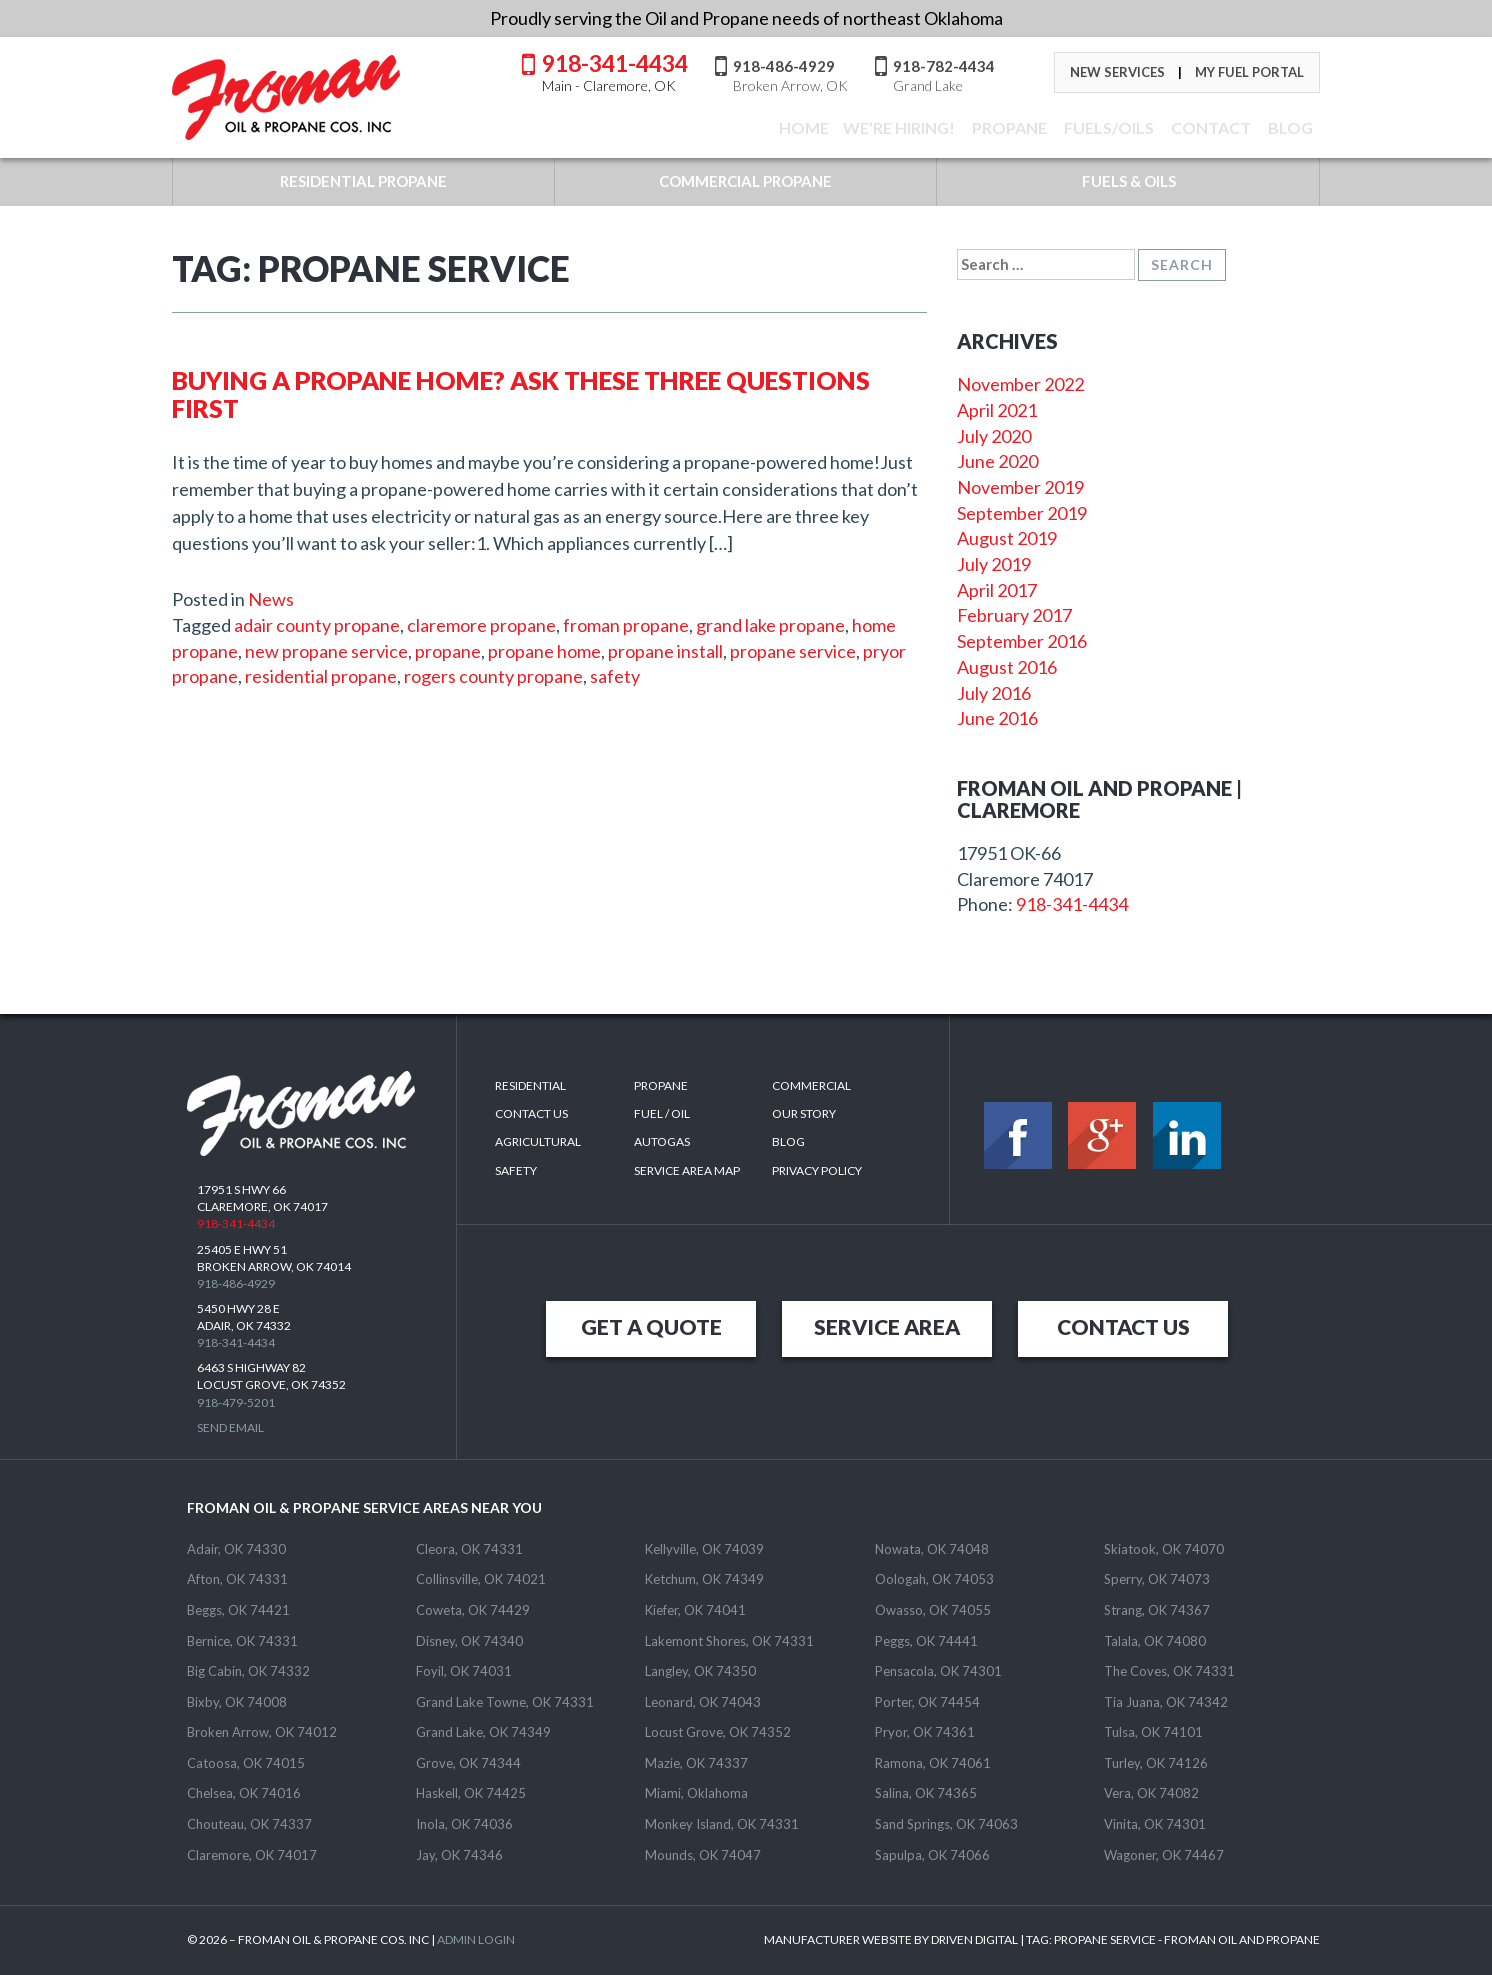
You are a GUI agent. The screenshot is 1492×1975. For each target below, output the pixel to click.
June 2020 (997, 461)
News (271, 599)
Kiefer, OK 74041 (695, 1610)
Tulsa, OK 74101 (1153, 1732)
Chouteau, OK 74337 (249, 1824)
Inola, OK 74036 (464, 1824)
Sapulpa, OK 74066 (932, 1855)
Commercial (811, 1085)
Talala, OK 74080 (1155, 1641)
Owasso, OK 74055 (933, 1610)
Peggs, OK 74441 (926, 1641)
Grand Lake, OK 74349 (483, 1732)
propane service (793, 651)
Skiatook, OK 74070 (1164, 1549)
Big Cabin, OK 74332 (248, 1671)
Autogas (662, 1141)
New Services (1117, 72)
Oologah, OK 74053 (934, 1579)
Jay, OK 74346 (459, 1855)
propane (448, 651)
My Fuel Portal (1249, 72)
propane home (544, 651)
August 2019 (1007, 538)
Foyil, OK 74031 (464, 1671)
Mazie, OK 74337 (696, 1763)
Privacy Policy (817, 1170)
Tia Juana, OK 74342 (1166, 1702)
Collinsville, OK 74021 (481, 1579)
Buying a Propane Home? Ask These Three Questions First (521, 394)
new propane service (326, 651)
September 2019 (1022, 513)
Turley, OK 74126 (1156, 1763)
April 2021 (997, 410)
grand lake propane (770, 625)
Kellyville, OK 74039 (704, 1549)
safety (615, 676)
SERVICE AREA (887, 1326)
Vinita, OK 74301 (1155, 1824)
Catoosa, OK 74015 (246, 1763)
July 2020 (994, 436)
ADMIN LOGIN (476, 1939)
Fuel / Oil (662, 1113)
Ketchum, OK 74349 (704, 1579)
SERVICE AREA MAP (687, 1170)
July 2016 (994, 693)
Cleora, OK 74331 (469, 1549)
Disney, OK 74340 (469, 1641)
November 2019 (1020, 487)
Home (802, 127)
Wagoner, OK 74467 (1164, 1855)
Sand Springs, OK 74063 (946, 1824)
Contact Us (531, 1113)
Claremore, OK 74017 (252, 1855)
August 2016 (1007, 667)
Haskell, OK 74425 (471, 1793)
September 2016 (1022, 641)
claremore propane (481, 625)
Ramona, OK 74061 (933, 1763)
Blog (788, 1141)
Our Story (804, 1113)
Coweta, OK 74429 (473, 1610)
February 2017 (1014, 615)
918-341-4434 (615, 71)
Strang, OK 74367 (1157, 1610)
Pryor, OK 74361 (925, 1732)
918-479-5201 (236, 1402)
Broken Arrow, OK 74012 (262, 1732)
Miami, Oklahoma (696, 1793)
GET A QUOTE (651, 1326)
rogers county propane (493, 676)
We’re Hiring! (899, 127)
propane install (665, 651)
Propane (1008, 127)
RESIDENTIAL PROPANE (363, 181)
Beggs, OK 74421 (238, 1610)
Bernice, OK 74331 (242, 1641)
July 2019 (994, 564)
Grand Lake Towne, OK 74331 (505, 1702)
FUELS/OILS (1107, 127)
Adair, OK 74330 (236, 1549)
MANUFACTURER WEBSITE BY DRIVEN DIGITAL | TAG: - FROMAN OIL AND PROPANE (1042, 1939)
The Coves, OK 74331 (1169, 1671)
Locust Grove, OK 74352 (718, 1732)
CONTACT (1209, 127)
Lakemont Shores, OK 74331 (729, 1641)
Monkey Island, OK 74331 (722, 1824)
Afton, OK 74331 (237, 1579)
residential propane (321, 676)
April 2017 (997, 590)
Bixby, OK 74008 (237, 1702)
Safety (516, 1170)
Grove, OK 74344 (468, 1763)
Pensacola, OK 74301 (938, 1671)
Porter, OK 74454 (927, 1702)
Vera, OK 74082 (1151, 1793)
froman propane (626, 625)
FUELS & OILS (1129, 181)
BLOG (1289, 127)
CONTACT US (1123, 1326)
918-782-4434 (944, 75)
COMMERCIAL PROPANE (745, 181)
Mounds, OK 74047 (703, 1855)
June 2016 (997, 718)
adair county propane (317, 625)
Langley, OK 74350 (700, 1671)
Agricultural (538, 1141)
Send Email (230, 1427)
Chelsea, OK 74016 (244, 1793)
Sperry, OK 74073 (1157, 1579)
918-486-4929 (790, 75)
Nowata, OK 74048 (932, 1549)
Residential (530, 1085)
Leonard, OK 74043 (703, 1702)
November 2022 (1020, 384)
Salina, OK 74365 (926, 1793)
